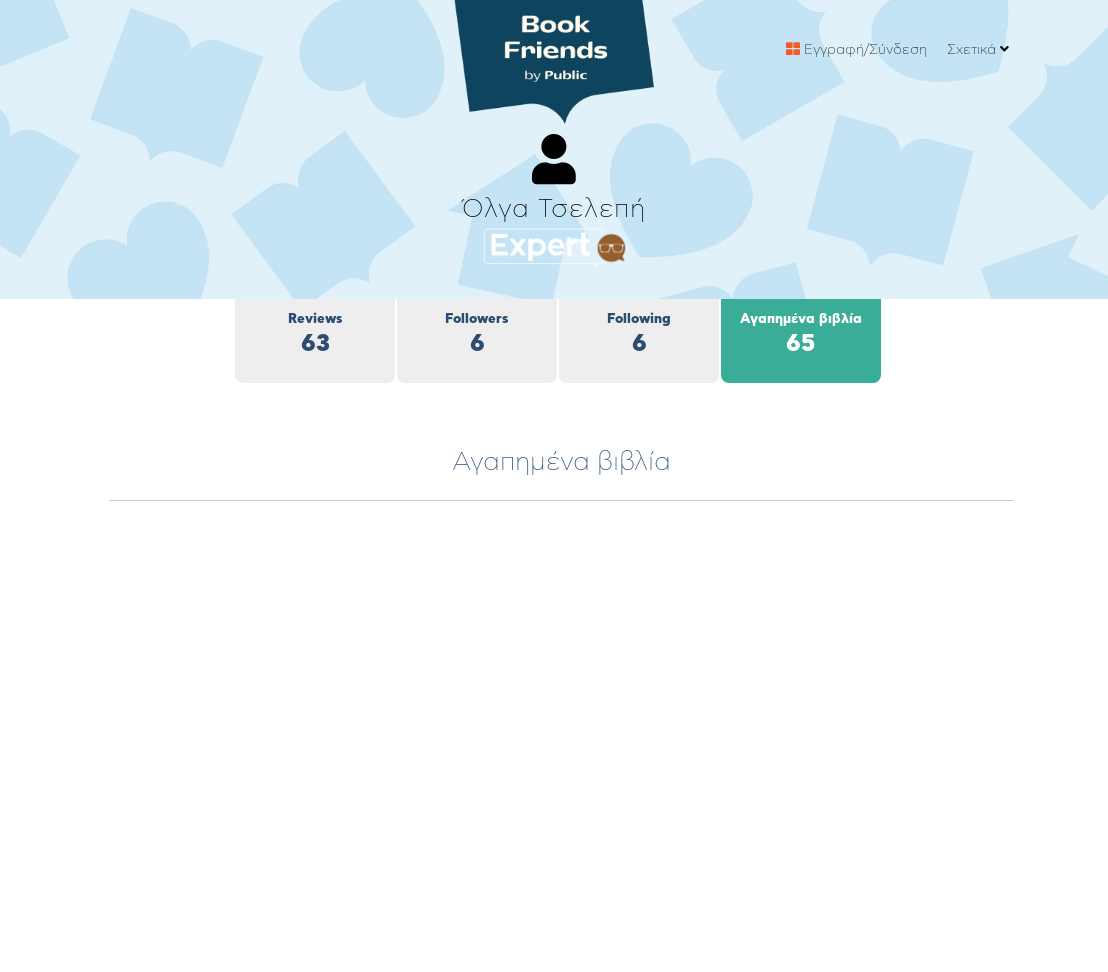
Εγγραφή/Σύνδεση (856, 49)
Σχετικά (978, 49)
